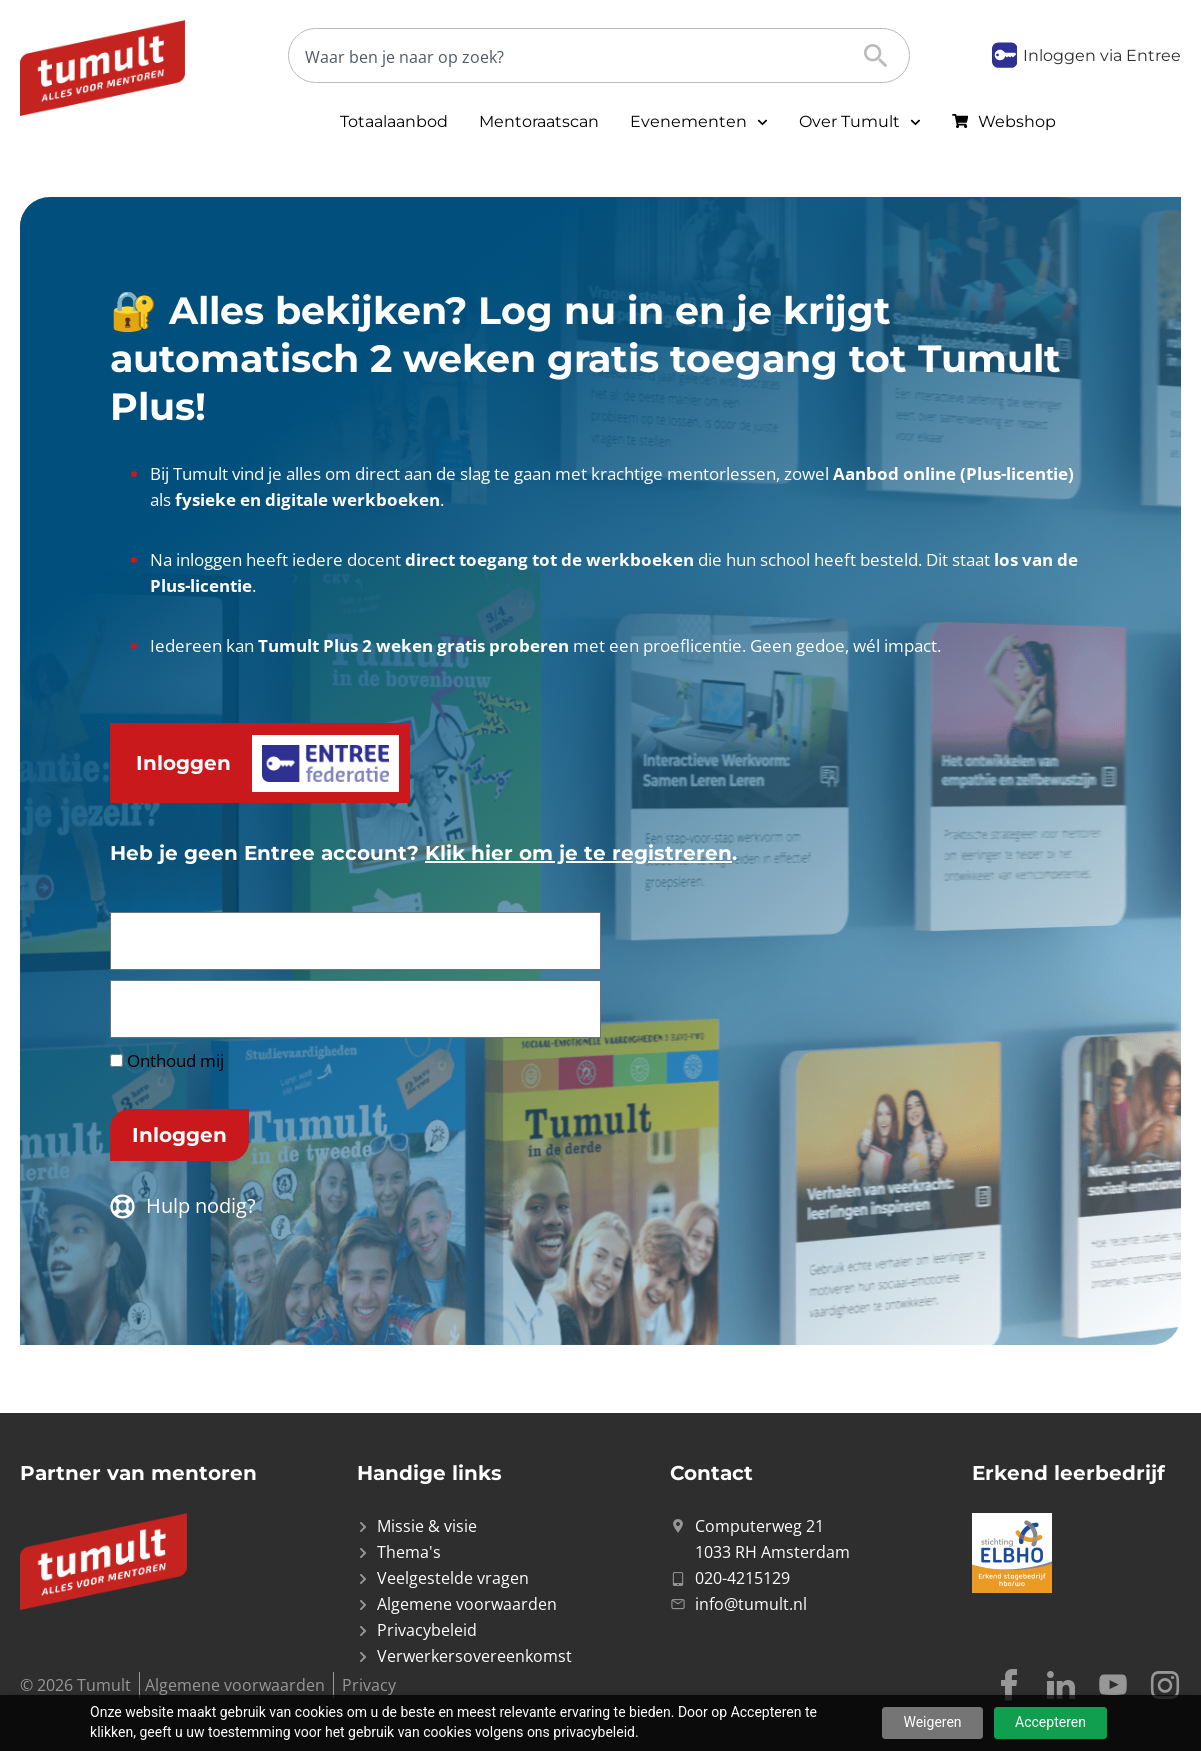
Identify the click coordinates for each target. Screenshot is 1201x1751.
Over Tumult (860, 122)
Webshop (1017, 121)
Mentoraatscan (539, 121)
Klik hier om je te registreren (578, 853)
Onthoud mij (167, 1060)
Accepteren (1050, 1722)
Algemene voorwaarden (235, 1685)
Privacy (369, 1685)
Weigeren (932, 1722)
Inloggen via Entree (1102, 55)
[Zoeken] (583, 56)
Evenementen (699, 122)
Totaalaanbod (394, 121)
